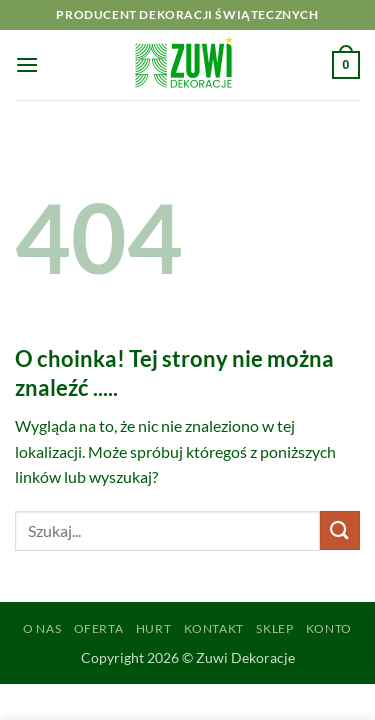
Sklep (274, 628)
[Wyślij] (340, 530)
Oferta (99, 628)
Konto (329, 628)
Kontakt (214, 628)
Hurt (153, 628)
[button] (27, 64)
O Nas (42, 628)
